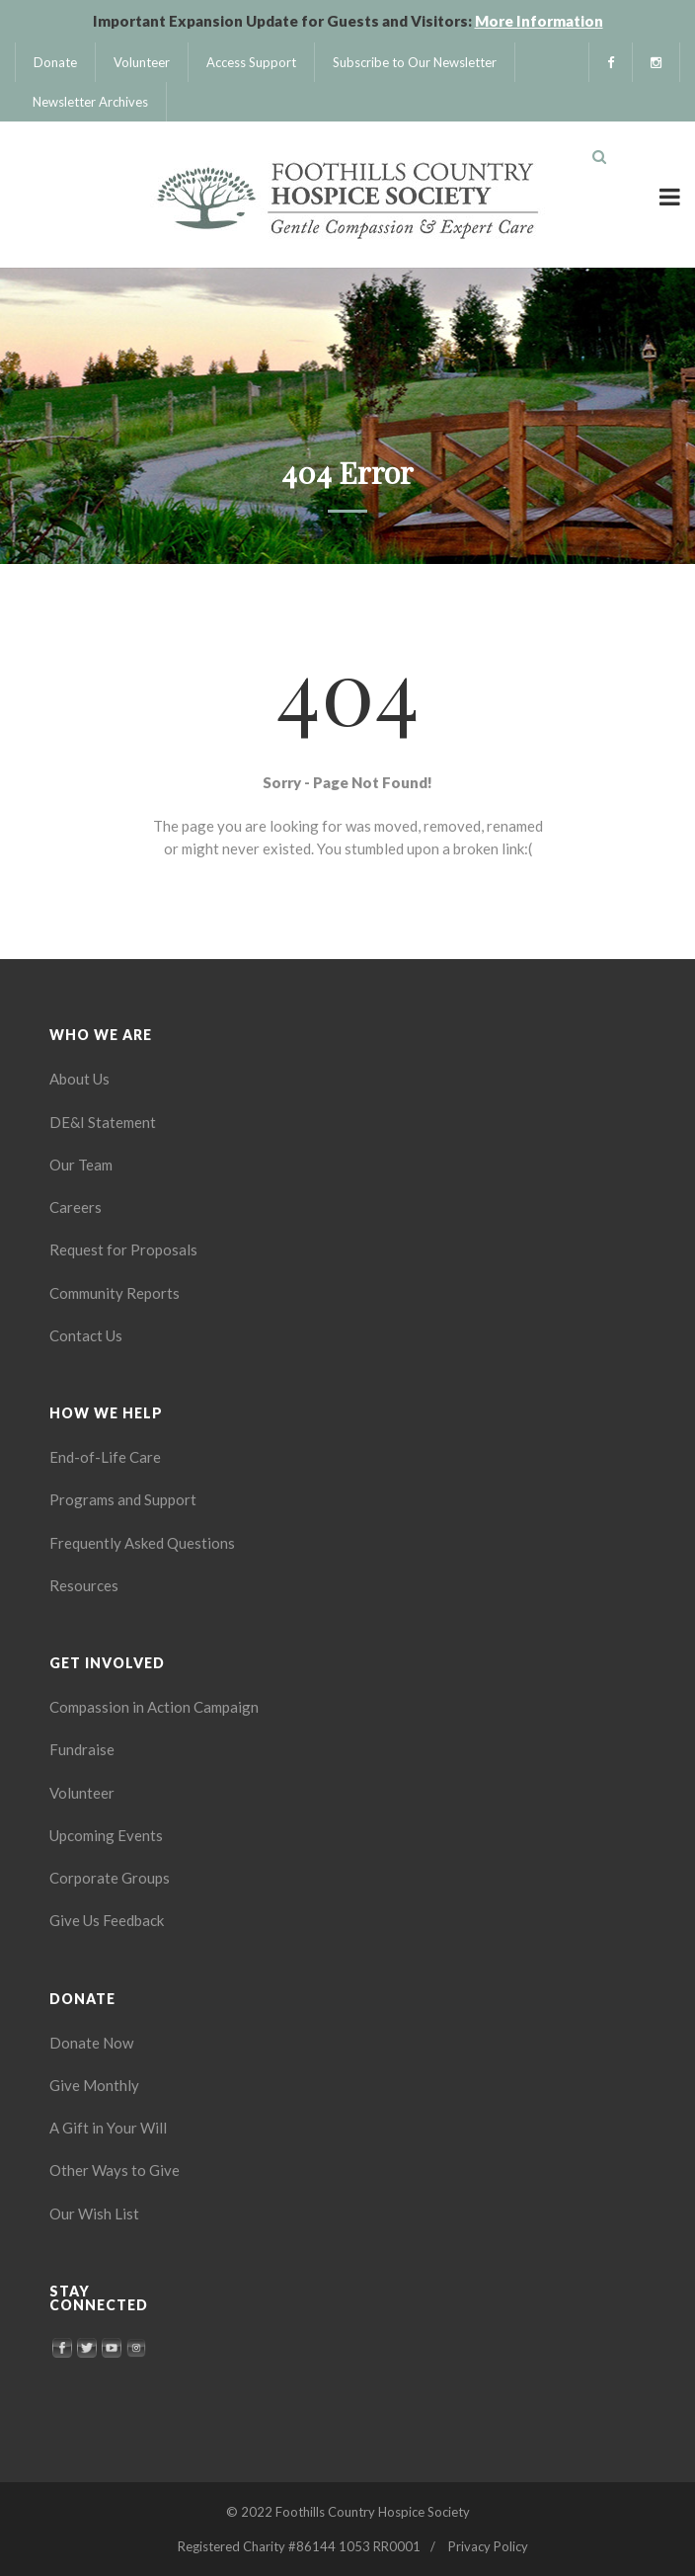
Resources (83, 1585)
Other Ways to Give (114, 2170)
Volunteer (142, 62)
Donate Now (91, 2043)
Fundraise (82, 1749)
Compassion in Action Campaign (154, 1707)
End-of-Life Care (105, 1457)
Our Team (81, 1164)
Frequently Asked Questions (142, 1543)
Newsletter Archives (90, 102)
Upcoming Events (106, 1835)
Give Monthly (94, 2085)
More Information (539, 21)
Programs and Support (122, 1499)
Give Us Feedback (106, 1920)
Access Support (251, 62)
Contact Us (85, 1335)
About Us (79, 1078)
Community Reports (114, 1293)
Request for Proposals (123, 1249)
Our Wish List (94, 2213)
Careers (75, 1207)
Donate (55, 62)
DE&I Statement (102, 1122)
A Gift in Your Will (108, 2127)
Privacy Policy (488, 2546)
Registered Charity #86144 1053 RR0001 (299, 2546)
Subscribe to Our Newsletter (415, 62)
